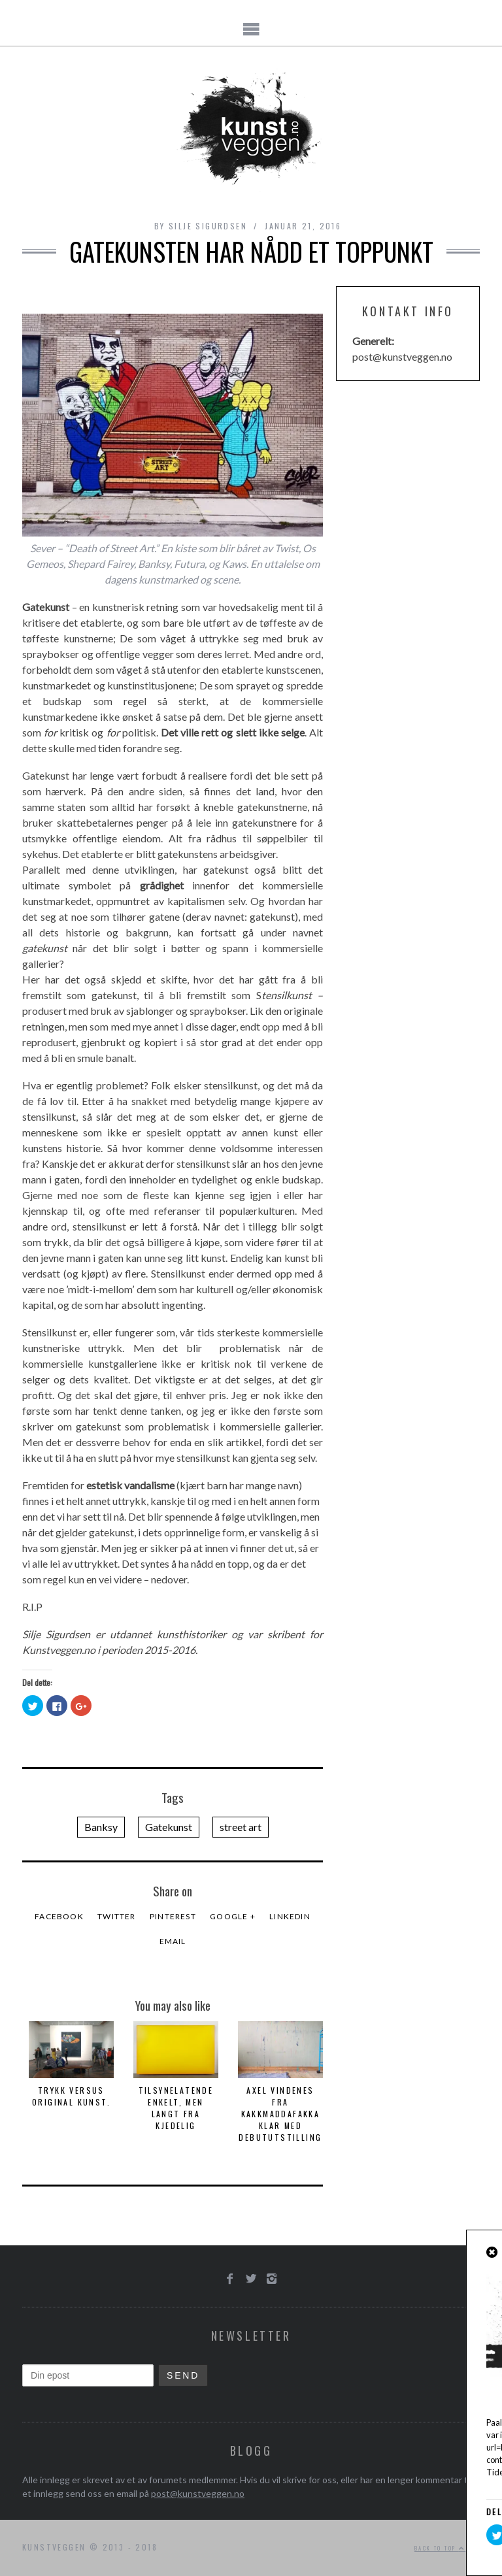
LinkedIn (289, 1916)
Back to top (439, 2548)
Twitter (116, 1916)
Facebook (59, 1916)
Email (172, 1941)
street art (240, 1827)
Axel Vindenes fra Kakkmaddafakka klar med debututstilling (280, 2114)
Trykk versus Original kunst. (71, 2096)
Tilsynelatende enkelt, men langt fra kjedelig (176, 2108)
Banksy (101, 1827)
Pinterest (173, 1916)
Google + (233, 1916)
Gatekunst (168, 1827)
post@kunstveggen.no (197, 2493)
